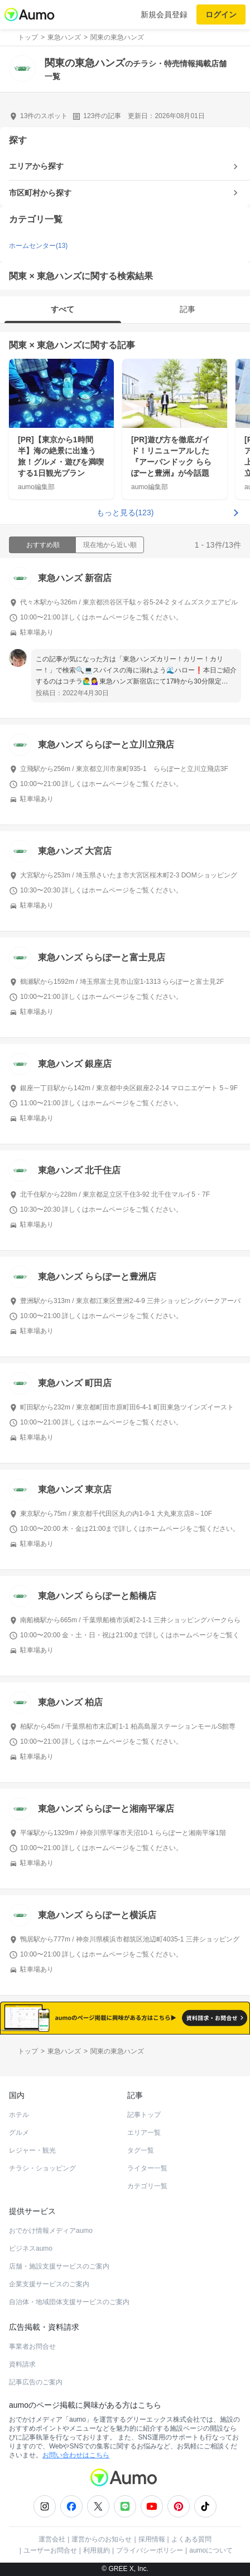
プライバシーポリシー (149, 2550)
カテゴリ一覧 (147, 2186)
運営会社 (52, 2539)
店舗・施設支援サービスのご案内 (59, 2266)
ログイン (221, 14)
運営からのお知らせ (101, 2539)
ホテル (19, 2114)
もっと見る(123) (125, 512)
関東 (18, 345)
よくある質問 (191, 2539)
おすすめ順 (43, 545)
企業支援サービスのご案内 (49, 2284)
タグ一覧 (140, 2150)
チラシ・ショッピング (42, 2168)
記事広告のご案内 (35, 2382)
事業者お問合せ (32, 2346)
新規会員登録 (164, 14)
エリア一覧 (144, 2132)
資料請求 (22, 2364)
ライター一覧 (147, 2168)
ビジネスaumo (30, 2248)
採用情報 (151, 2539)
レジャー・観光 (32, 2150)
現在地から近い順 (110, 545)
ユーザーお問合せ (50, 2550)
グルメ (19, 2132)
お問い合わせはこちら (75, 2455)
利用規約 (96, 2550)
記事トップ (144, 2114)
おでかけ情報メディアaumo (51, 2230)
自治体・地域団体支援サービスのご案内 (69, 2302)
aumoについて (211, 2550)
